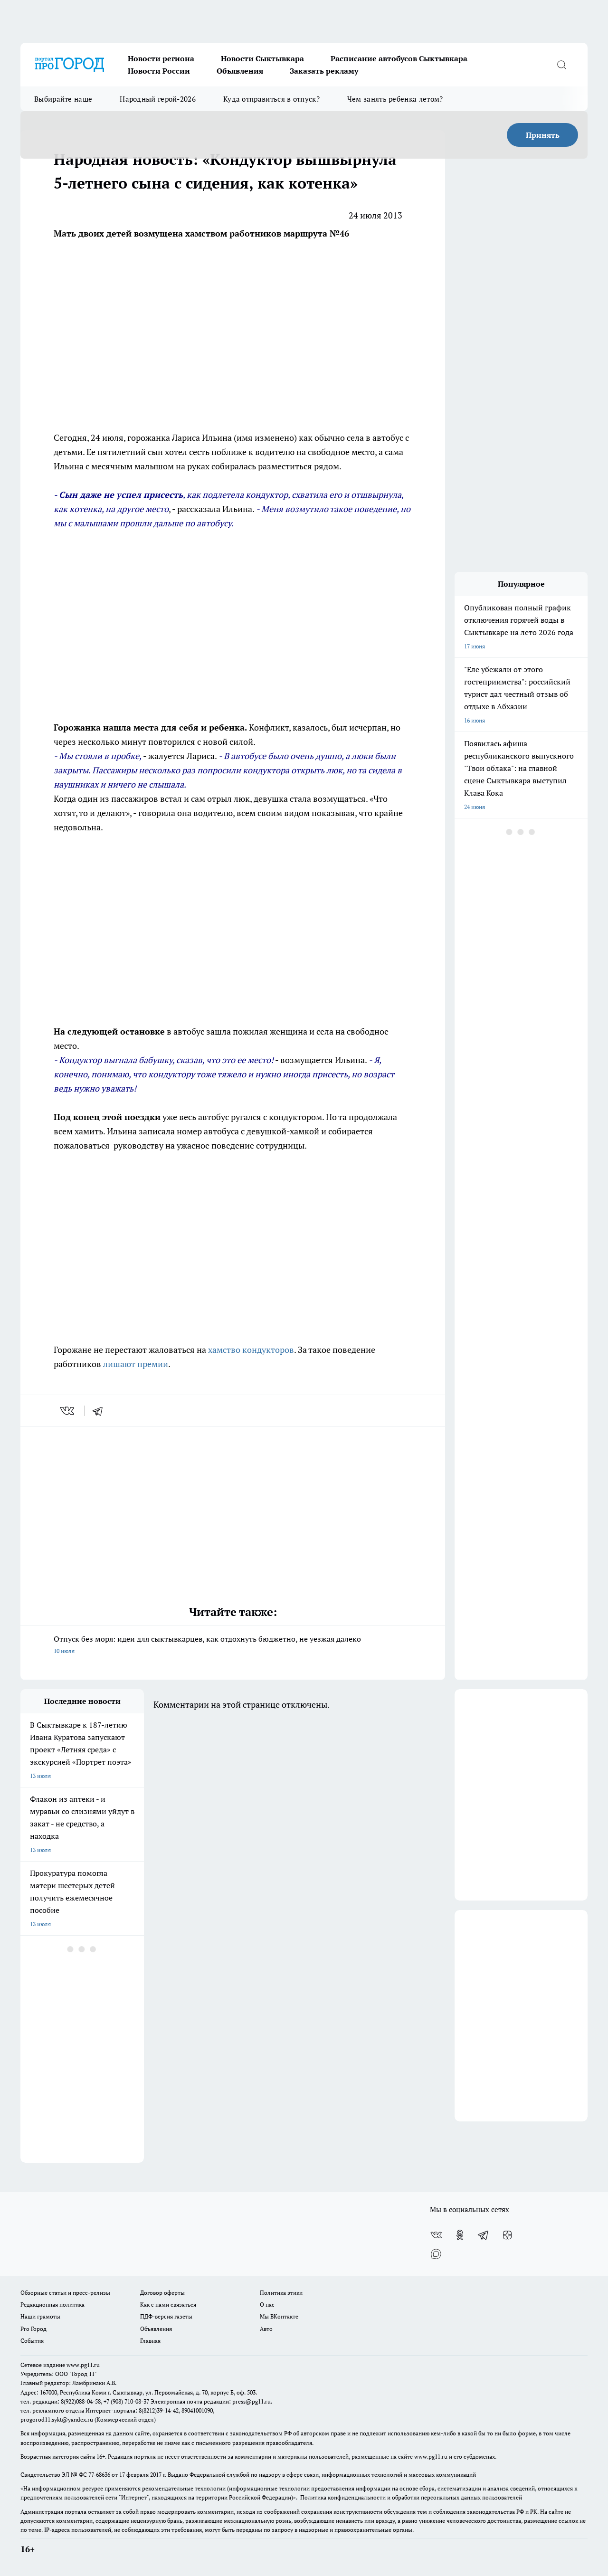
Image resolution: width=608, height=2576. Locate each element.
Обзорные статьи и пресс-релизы (65, 2292)
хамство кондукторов (251, 1349)
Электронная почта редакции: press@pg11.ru (211, 2401)
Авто (266, 2328)
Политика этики (281, 2292)
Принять (543, 135)
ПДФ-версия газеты (166, 2316)
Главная (150, 2340)
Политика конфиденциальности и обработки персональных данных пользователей (411, 2497)
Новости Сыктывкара (262, 58)
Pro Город (33, 2328)
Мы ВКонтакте (279, 2316)
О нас (267, 2304)
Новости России (159, 71)
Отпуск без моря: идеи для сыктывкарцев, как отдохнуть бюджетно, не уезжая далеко (233, 1645)
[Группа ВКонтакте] (436, 2234)
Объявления (240, 71)
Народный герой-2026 (158, 99)
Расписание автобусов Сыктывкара (399, 58)
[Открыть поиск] (561, 64)
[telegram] (100, 1410)
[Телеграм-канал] (483, 2234)
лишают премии (135, 1363)
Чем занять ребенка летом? (395, 99)
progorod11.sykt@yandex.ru (56, 2419)
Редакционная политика (52, 2304)
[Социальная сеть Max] (436, 2253)
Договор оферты (162, 2292)
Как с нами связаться (168, 2304)
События (32, 2340)
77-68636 (99, 2474)
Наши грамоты (40, 2316)
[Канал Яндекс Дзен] (507, 2234)
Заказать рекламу (324, 71)
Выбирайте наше (63, 99)
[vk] (68, 1410)
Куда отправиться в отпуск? (271, 99)
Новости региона (161, 58)
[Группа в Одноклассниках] (460, 2234)
